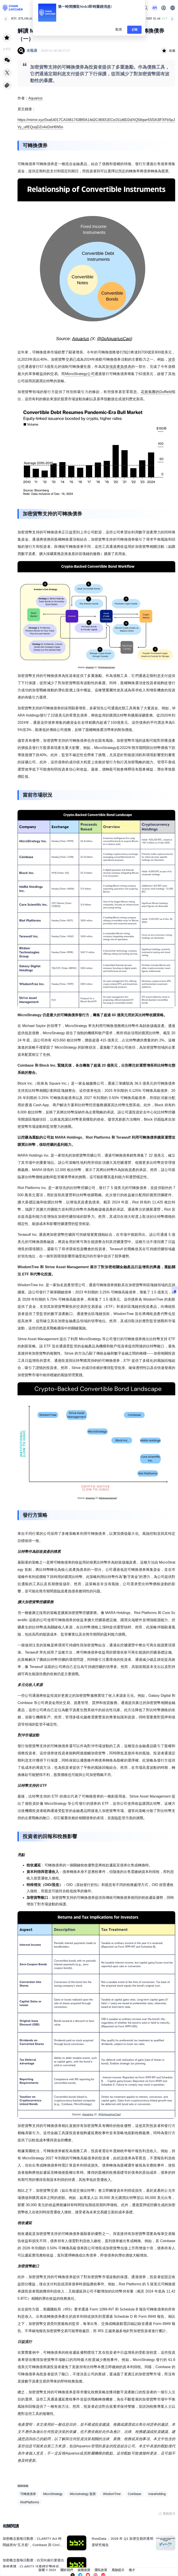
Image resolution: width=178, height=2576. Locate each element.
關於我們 (66, 2570)
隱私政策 (101, 2570)
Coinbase (134, 2494)
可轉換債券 (28, 2494)
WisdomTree (112, 2494)
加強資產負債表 (118, 367)
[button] (172, 8)
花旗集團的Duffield (156, 392)
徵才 (132, 2570)
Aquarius (35, 98)
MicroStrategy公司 (79, 374)
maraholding (157, 2494)
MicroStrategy (52, 2494)
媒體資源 (84, 2570)
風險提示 (118, 2570)
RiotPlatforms (29, 2502)
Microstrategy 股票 (83, 2494)
